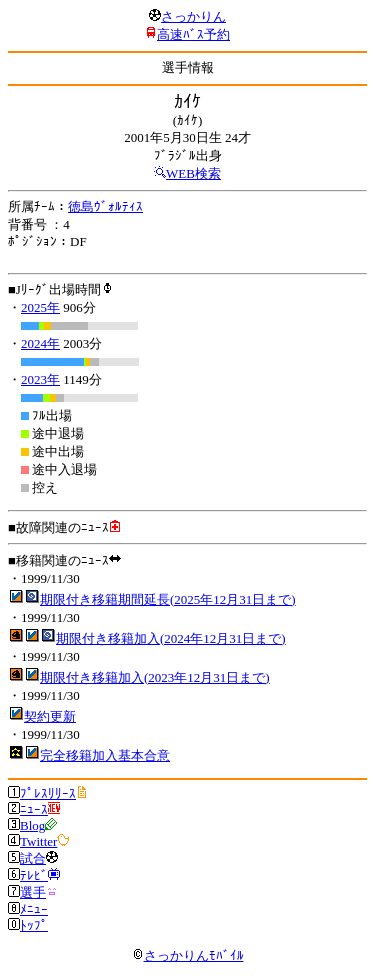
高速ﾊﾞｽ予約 (193, 34)
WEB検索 (193, 173)
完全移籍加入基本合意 (105, 755)
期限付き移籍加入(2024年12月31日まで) (171, 638)
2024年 (40, 343)
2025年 (40, 307)
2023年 (40, 379)
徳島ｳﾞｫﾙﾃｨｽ (105, 206)
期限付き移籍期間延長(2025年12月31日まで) (168, 599)
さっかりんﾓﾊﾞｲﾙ (188, 955)
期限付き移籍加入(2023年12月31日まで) (155, 677)
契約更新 (50, 716)
